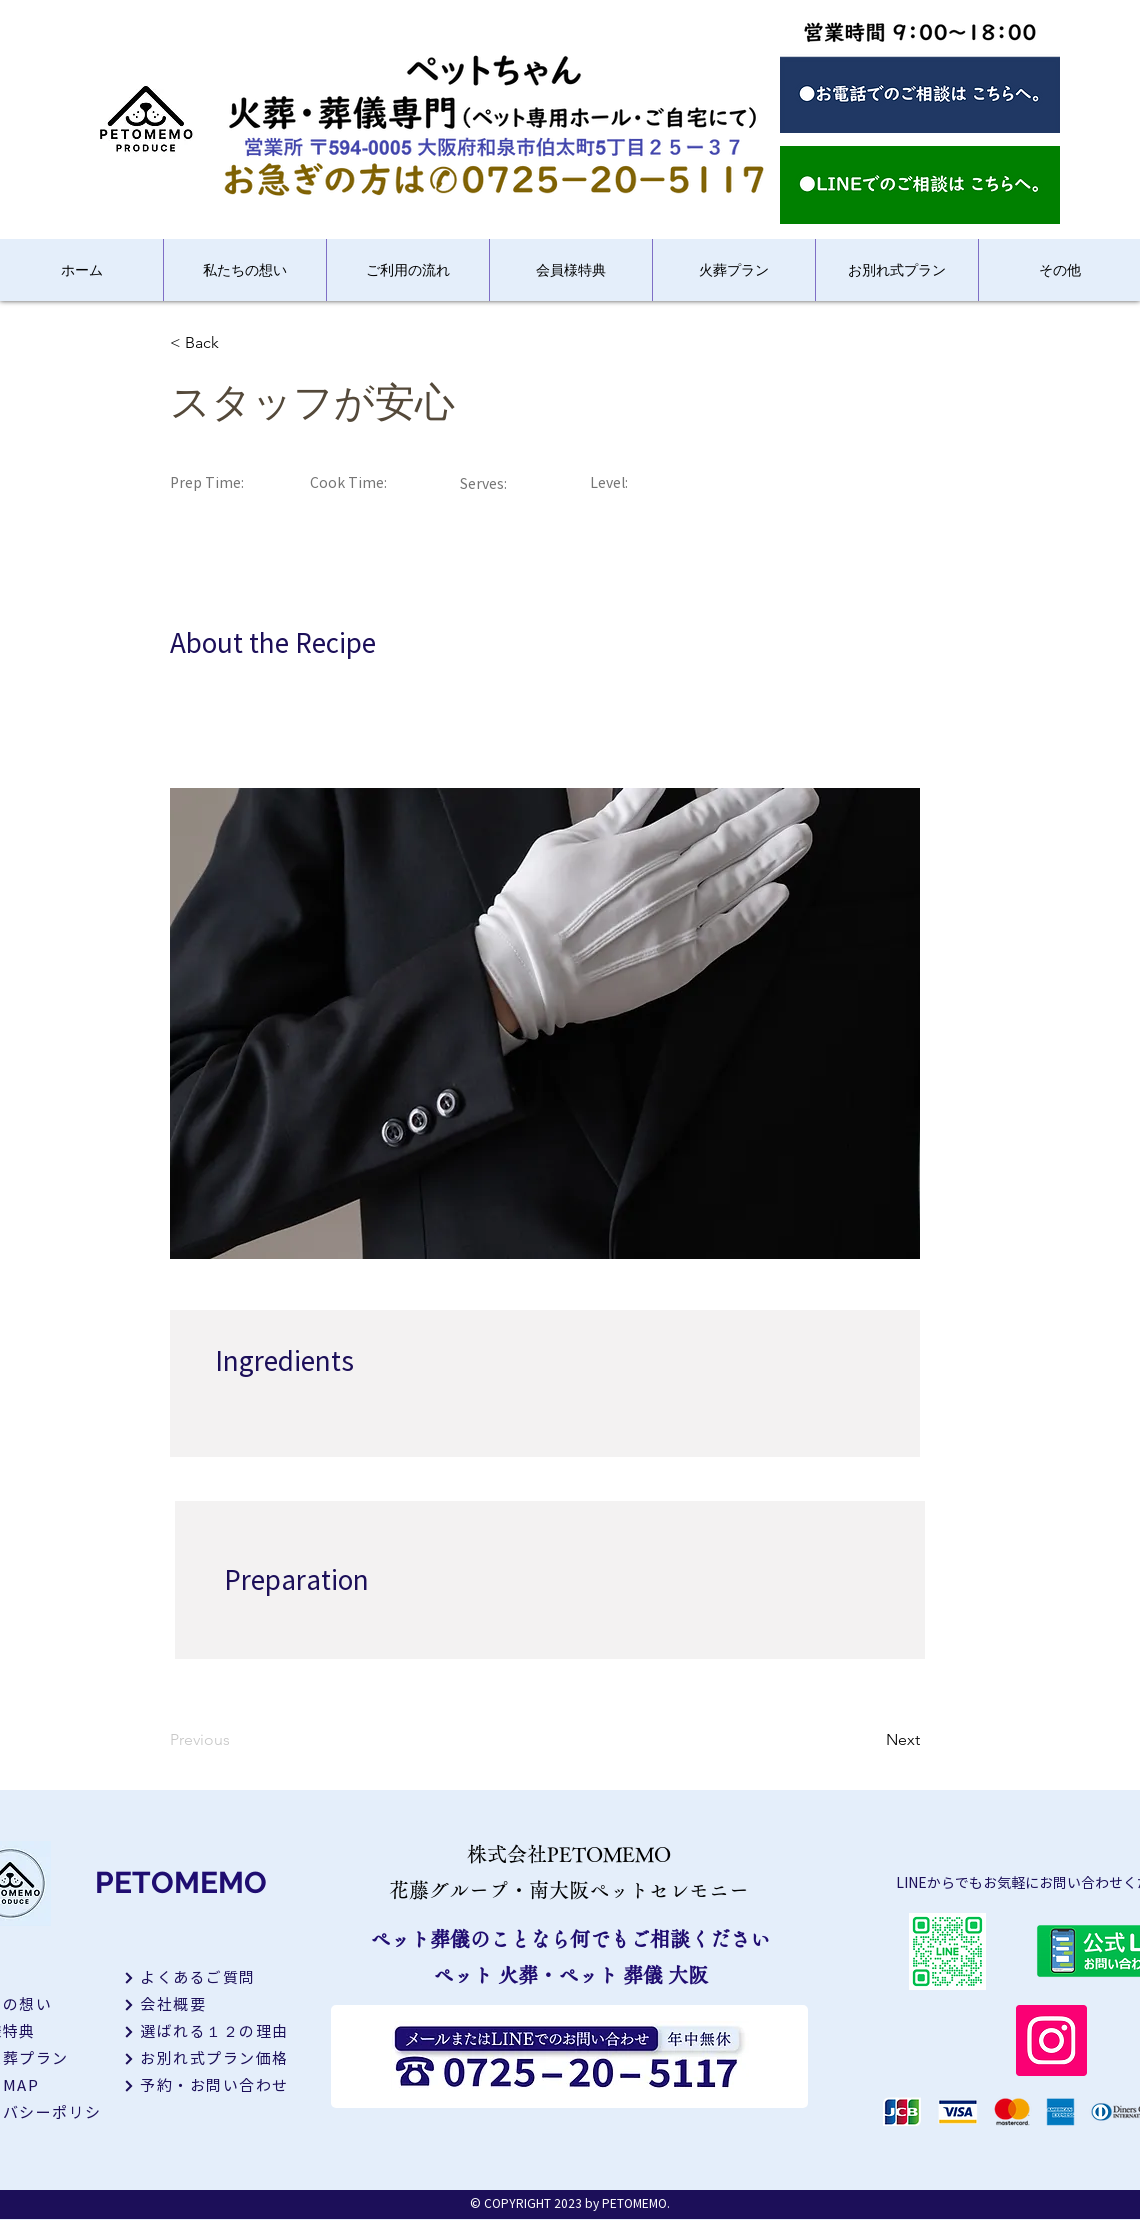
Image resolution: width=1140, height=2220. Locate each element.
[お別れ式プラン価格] (214, 2058)
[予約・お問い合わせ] (214, 2085)
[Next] (870, 1740)
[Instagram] (1051, 2040)
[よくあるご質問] (214, 1977)
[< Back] (235, 343)
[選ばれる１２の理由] (214, 2031)
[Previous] (235, 1740)
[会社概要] (214, 2004)
